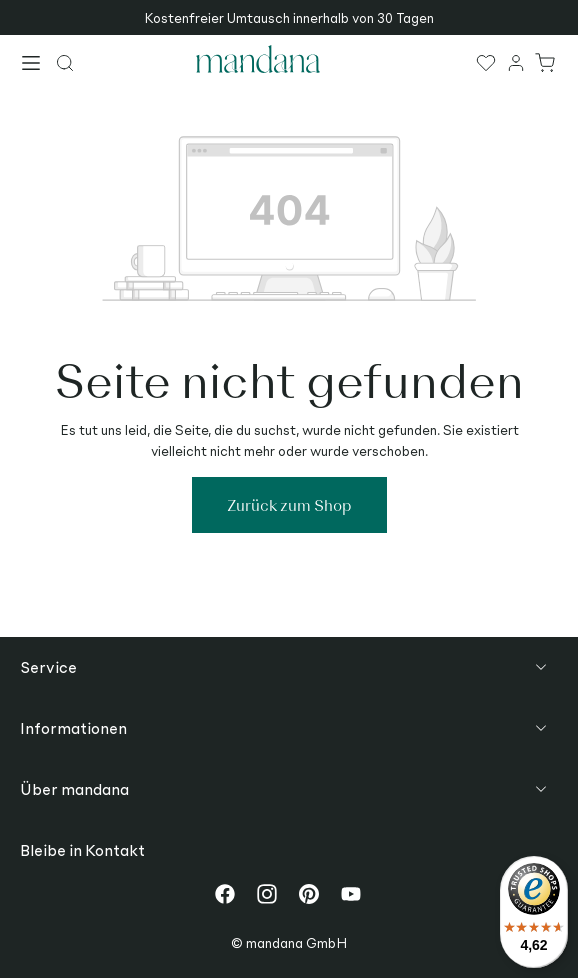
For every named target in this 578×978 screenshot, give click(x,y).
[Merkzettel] (487, 62)
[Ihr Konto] (517, 62)
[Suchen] (66, 62)
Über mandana (74, 788)
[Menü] (32, 65)
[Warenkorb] (546, 62)
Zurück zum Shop (289, 504)
